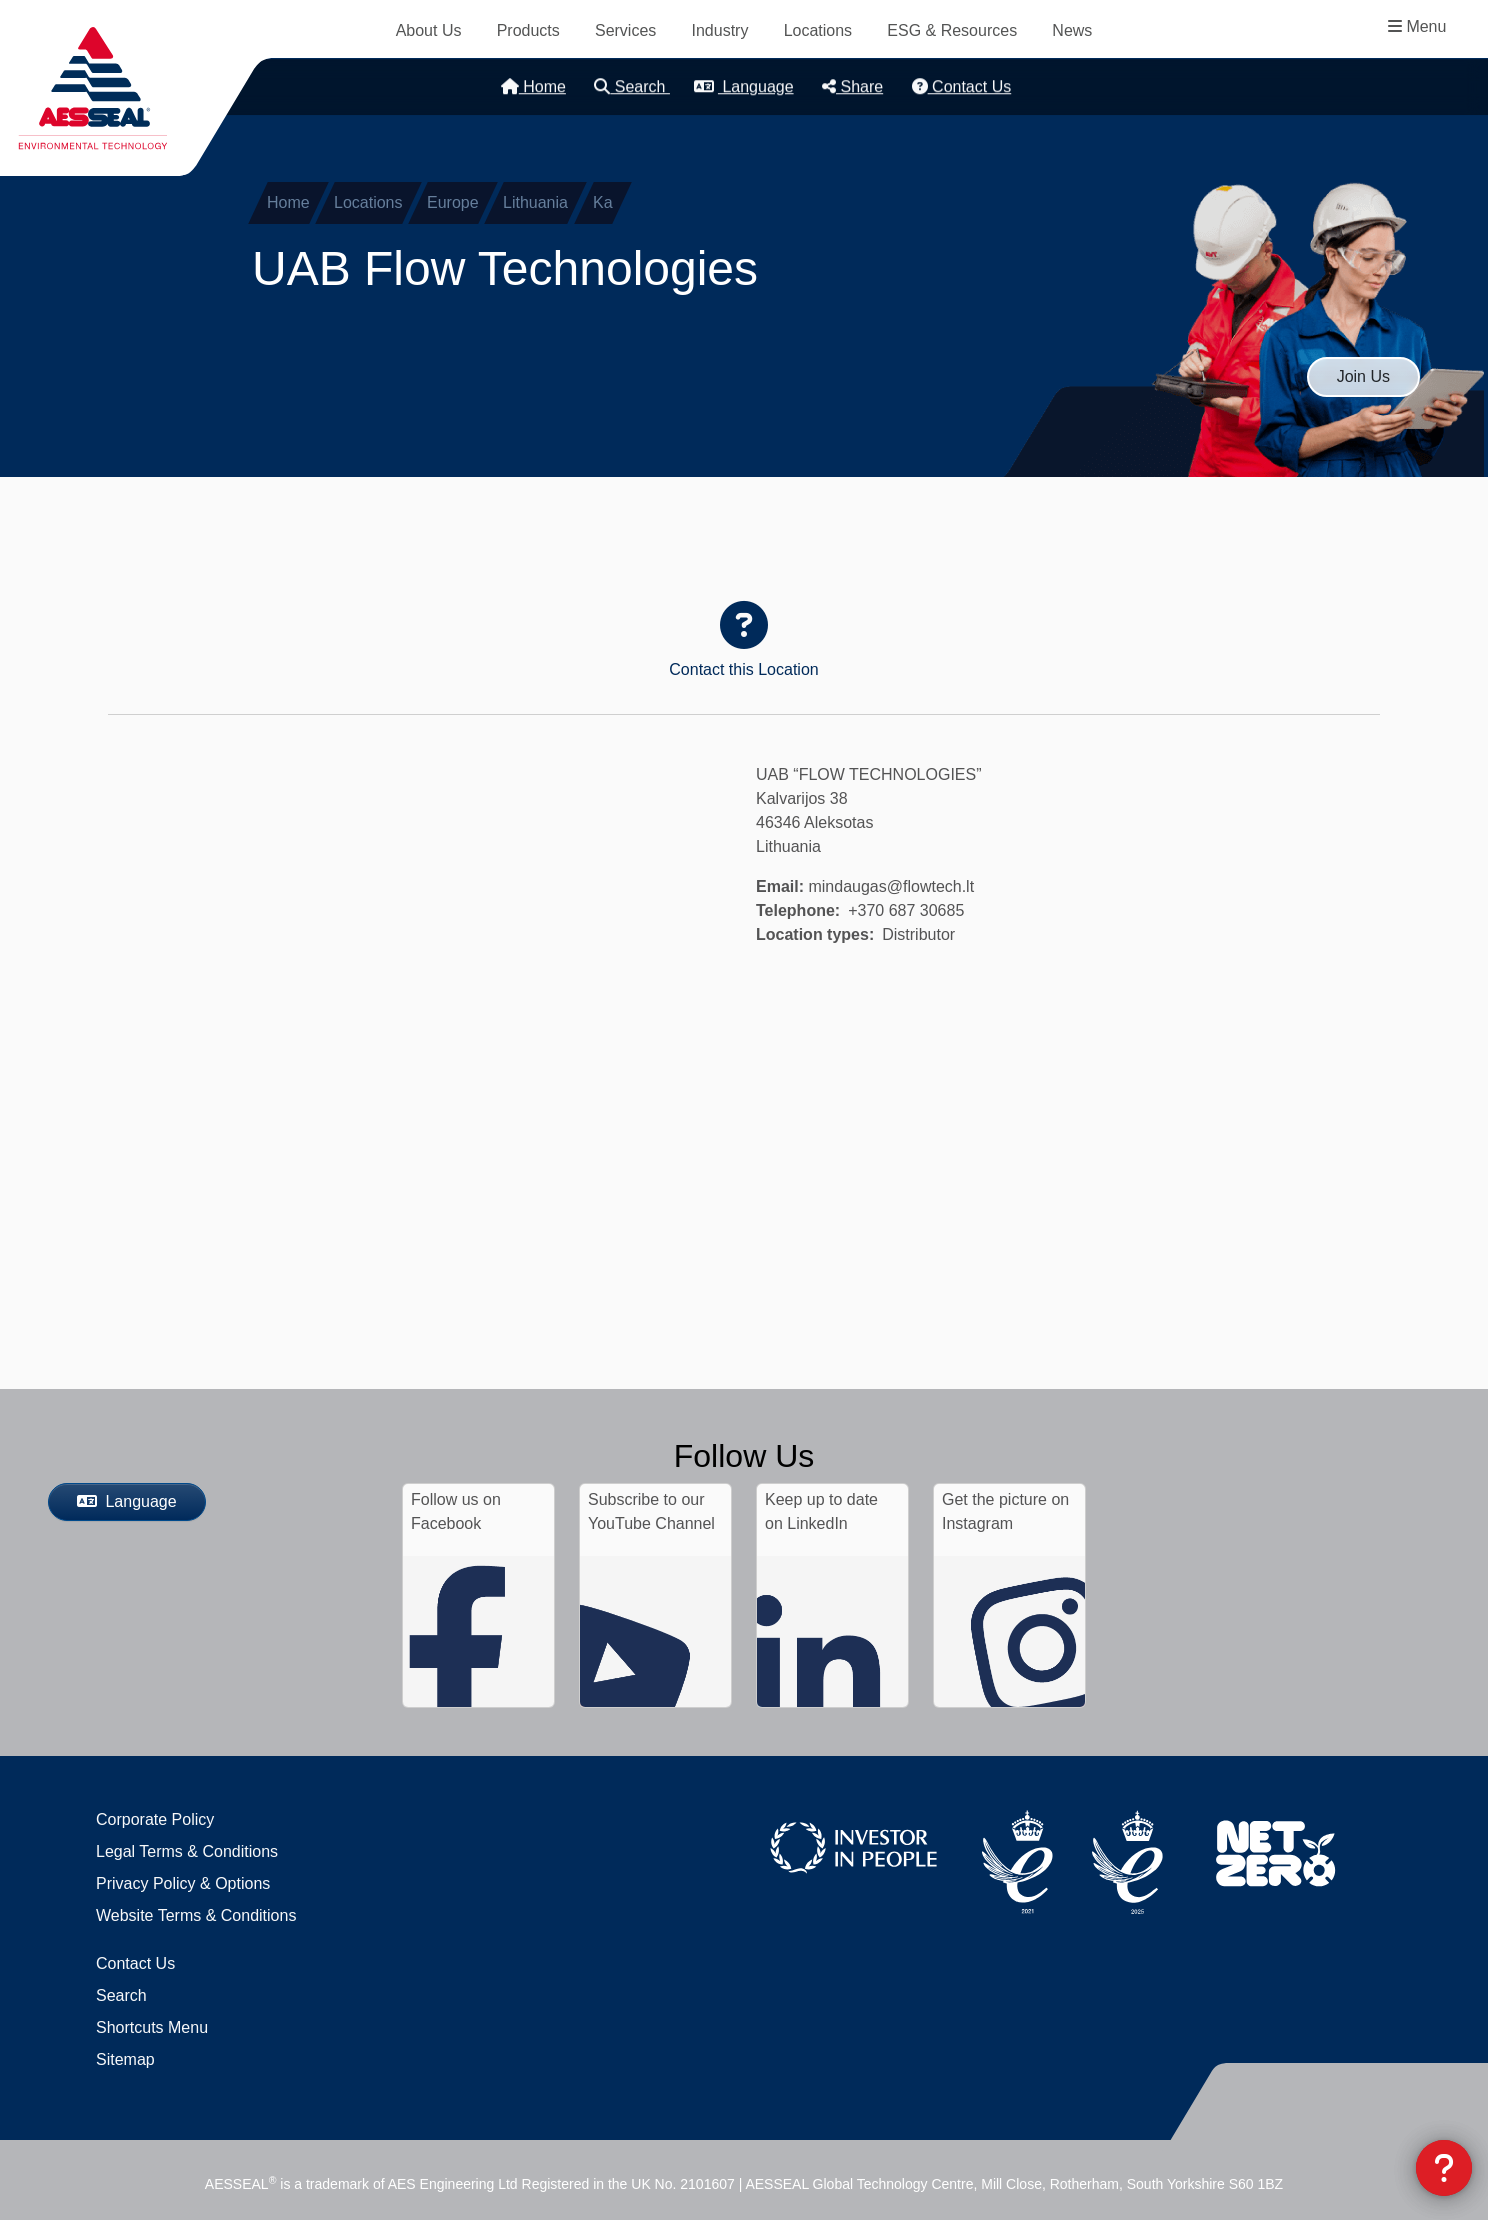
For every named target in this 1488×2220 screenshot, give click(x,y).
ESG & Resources (952, 30)
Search (632, 86)
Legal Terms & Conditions (187, 1851)
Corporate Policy (155, 1819)
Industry (720, 30)
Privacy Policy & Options (183, 1883)
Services (625, 30)
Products (528, 30)
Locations (818, 30)
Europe (453, 202)
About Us (429, 30)
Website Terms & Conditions (196, 1915)
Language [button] (744, 86)
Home (533, 86)
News (1072, 30)
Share (852, 86)
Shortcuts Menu (152, 2027)
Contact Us (962, 86)
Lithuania (535, 202)
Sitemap (125, 2059)
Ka (603, 202)
